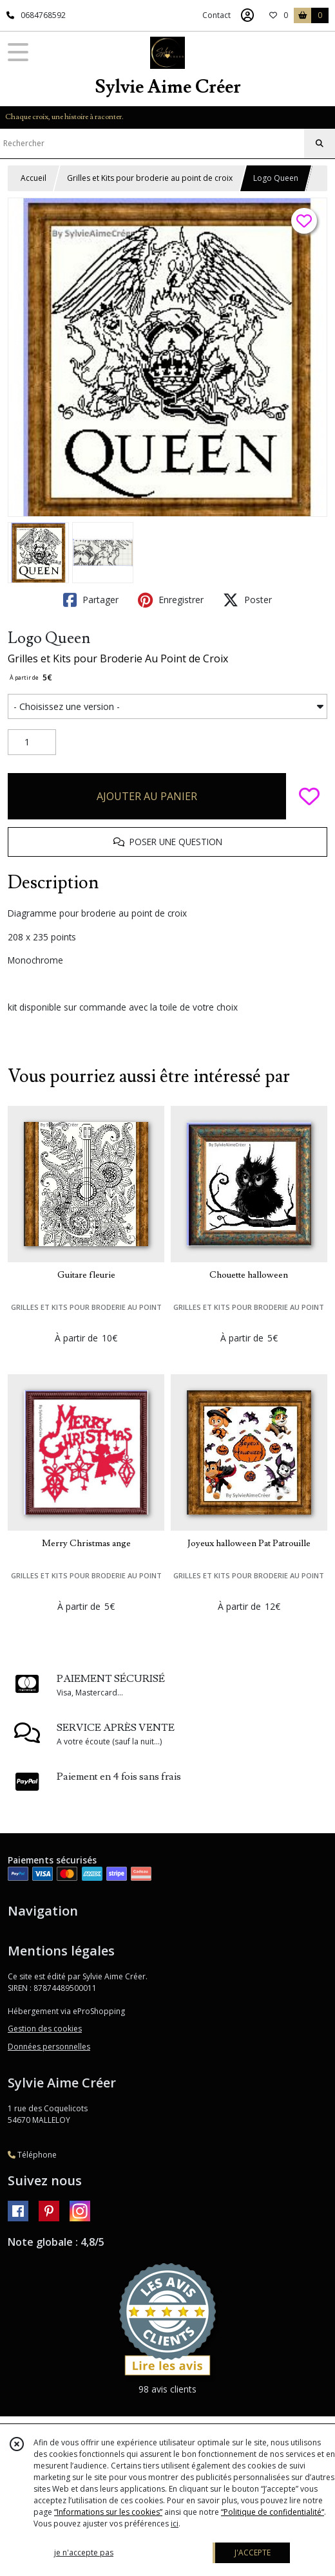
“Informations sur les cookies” (108, 2511)
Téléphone (32, 2154)
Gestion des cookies (45, 2028)
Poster (247, 600)
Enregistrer (171, 600)
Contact (216, 15)
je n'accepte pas (83, 2552)
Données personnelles (49, 2046)
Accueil (33, 178)
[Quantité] (32, 742)
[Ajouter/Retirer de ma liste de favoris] (309, 796)
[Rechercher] (319, 143)
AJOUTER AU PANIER (147, 796)
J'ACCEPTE (253, 2552)
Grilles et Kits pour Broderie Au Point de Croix (118, 658)
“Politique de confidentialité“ (272, 2511)
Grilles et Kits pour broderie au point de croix (150, 178)
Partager (91, 600)
